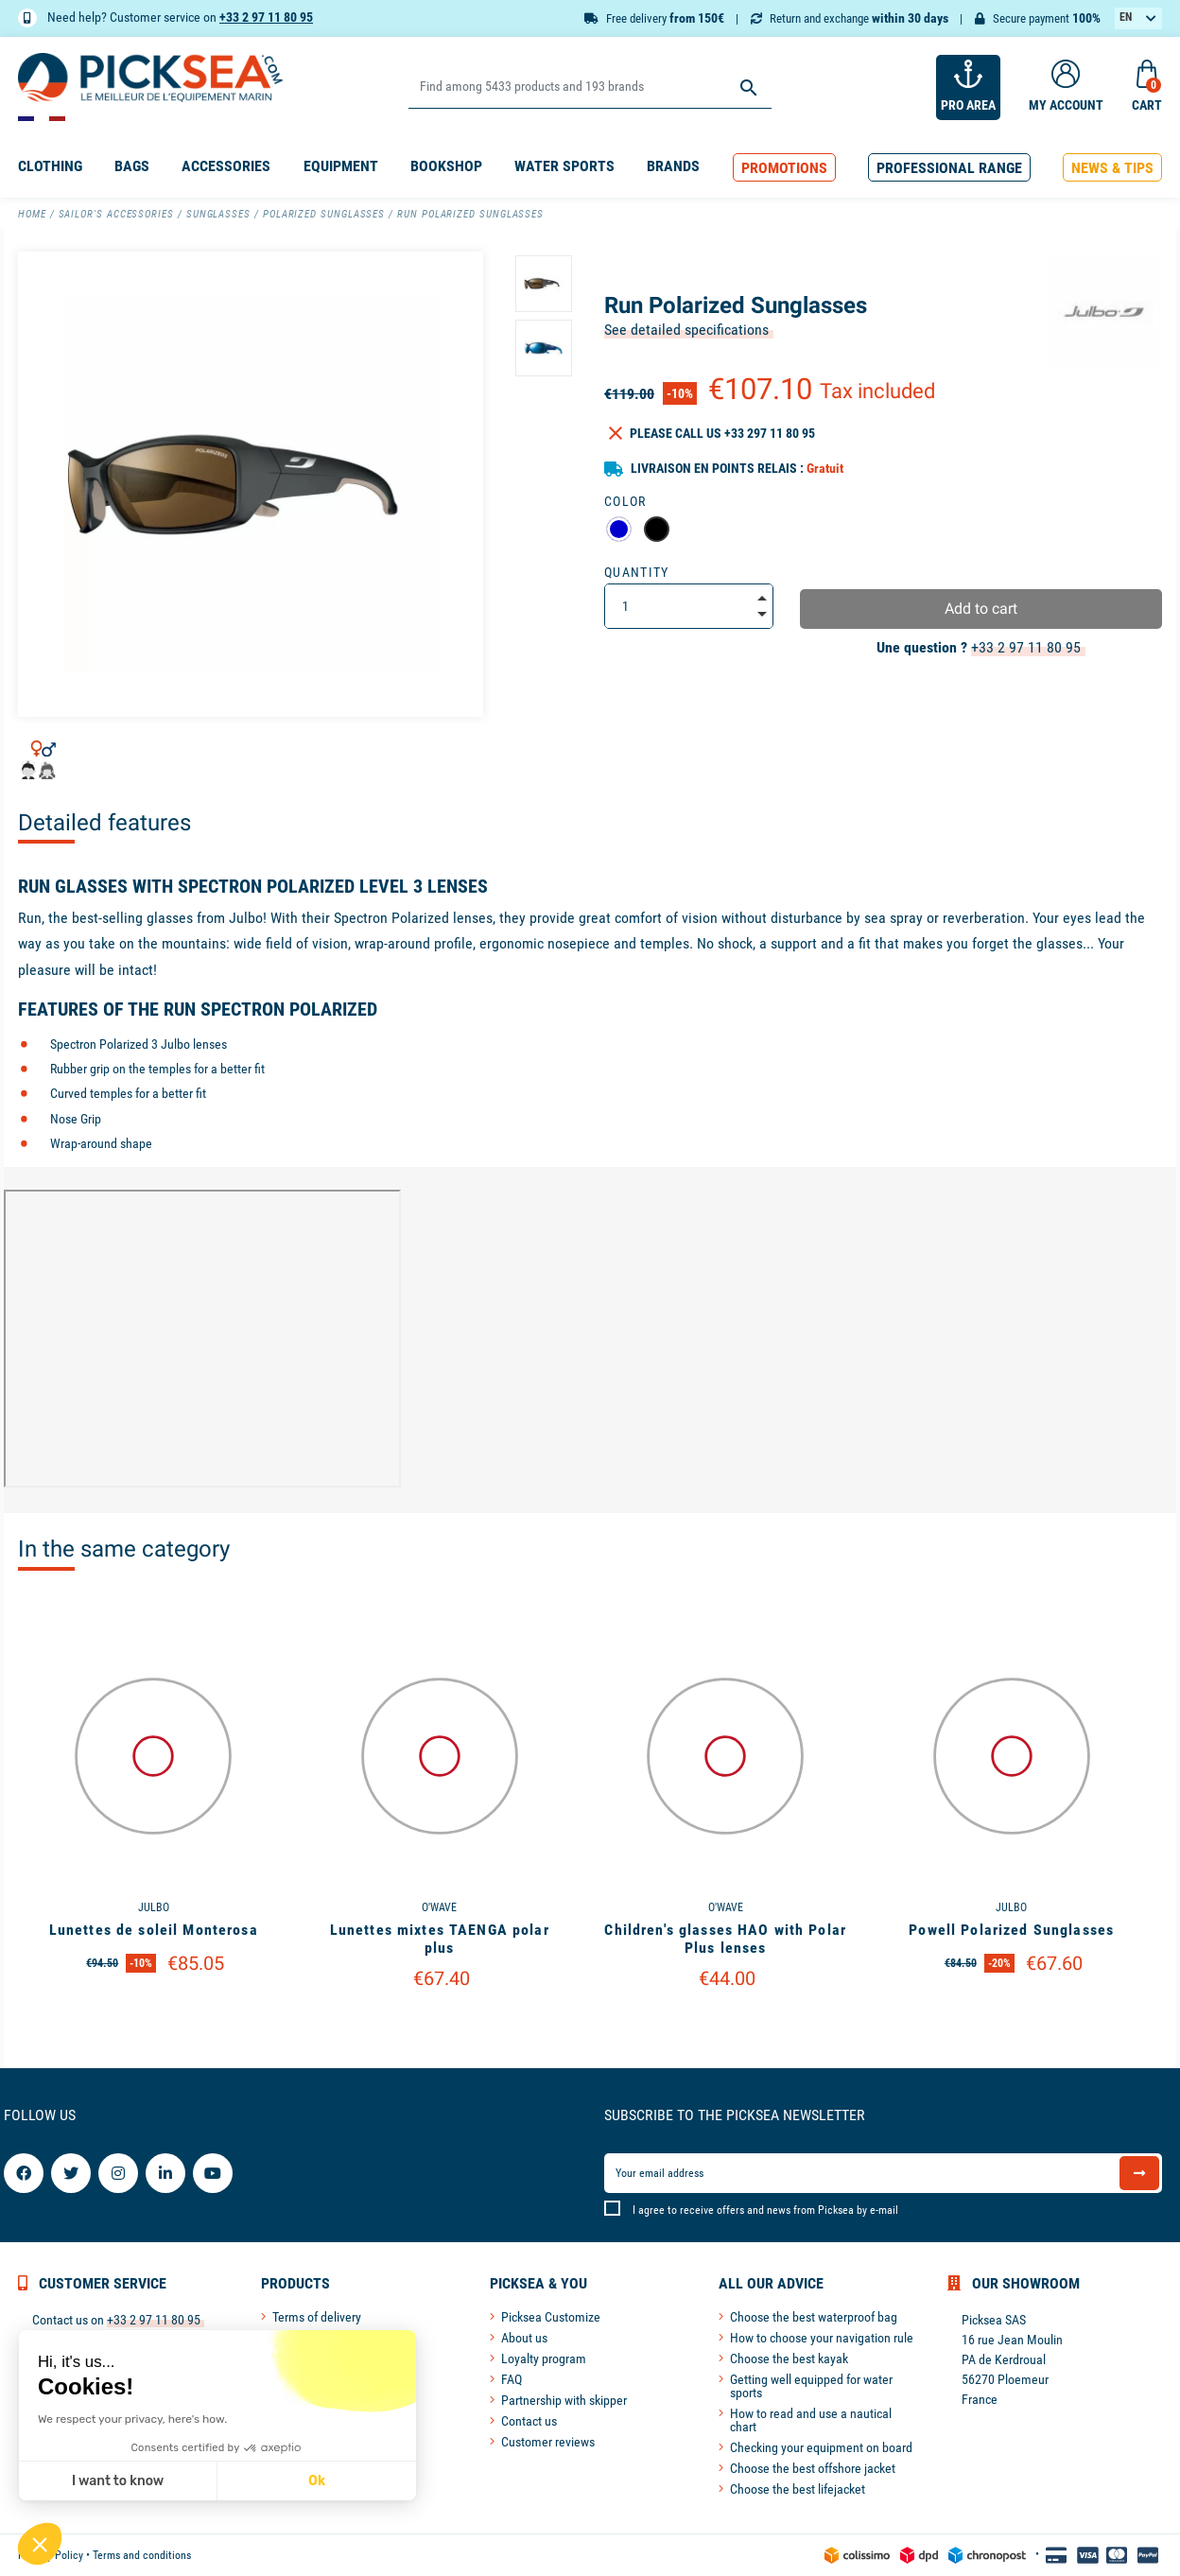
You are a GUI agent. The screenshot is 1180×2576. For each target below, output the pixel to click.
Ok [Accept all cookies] (315, 2481)
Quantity (636, 572)
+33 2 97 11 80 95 (266, 17)
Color (625, 501)
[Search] (589, 87)
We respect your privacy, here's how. (131, 2419)
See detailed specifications (686, 330)
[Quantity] (688, 606)
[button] (784, 168)
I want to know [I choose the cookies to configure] (117, 2481)
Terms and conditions (142, 2555)
